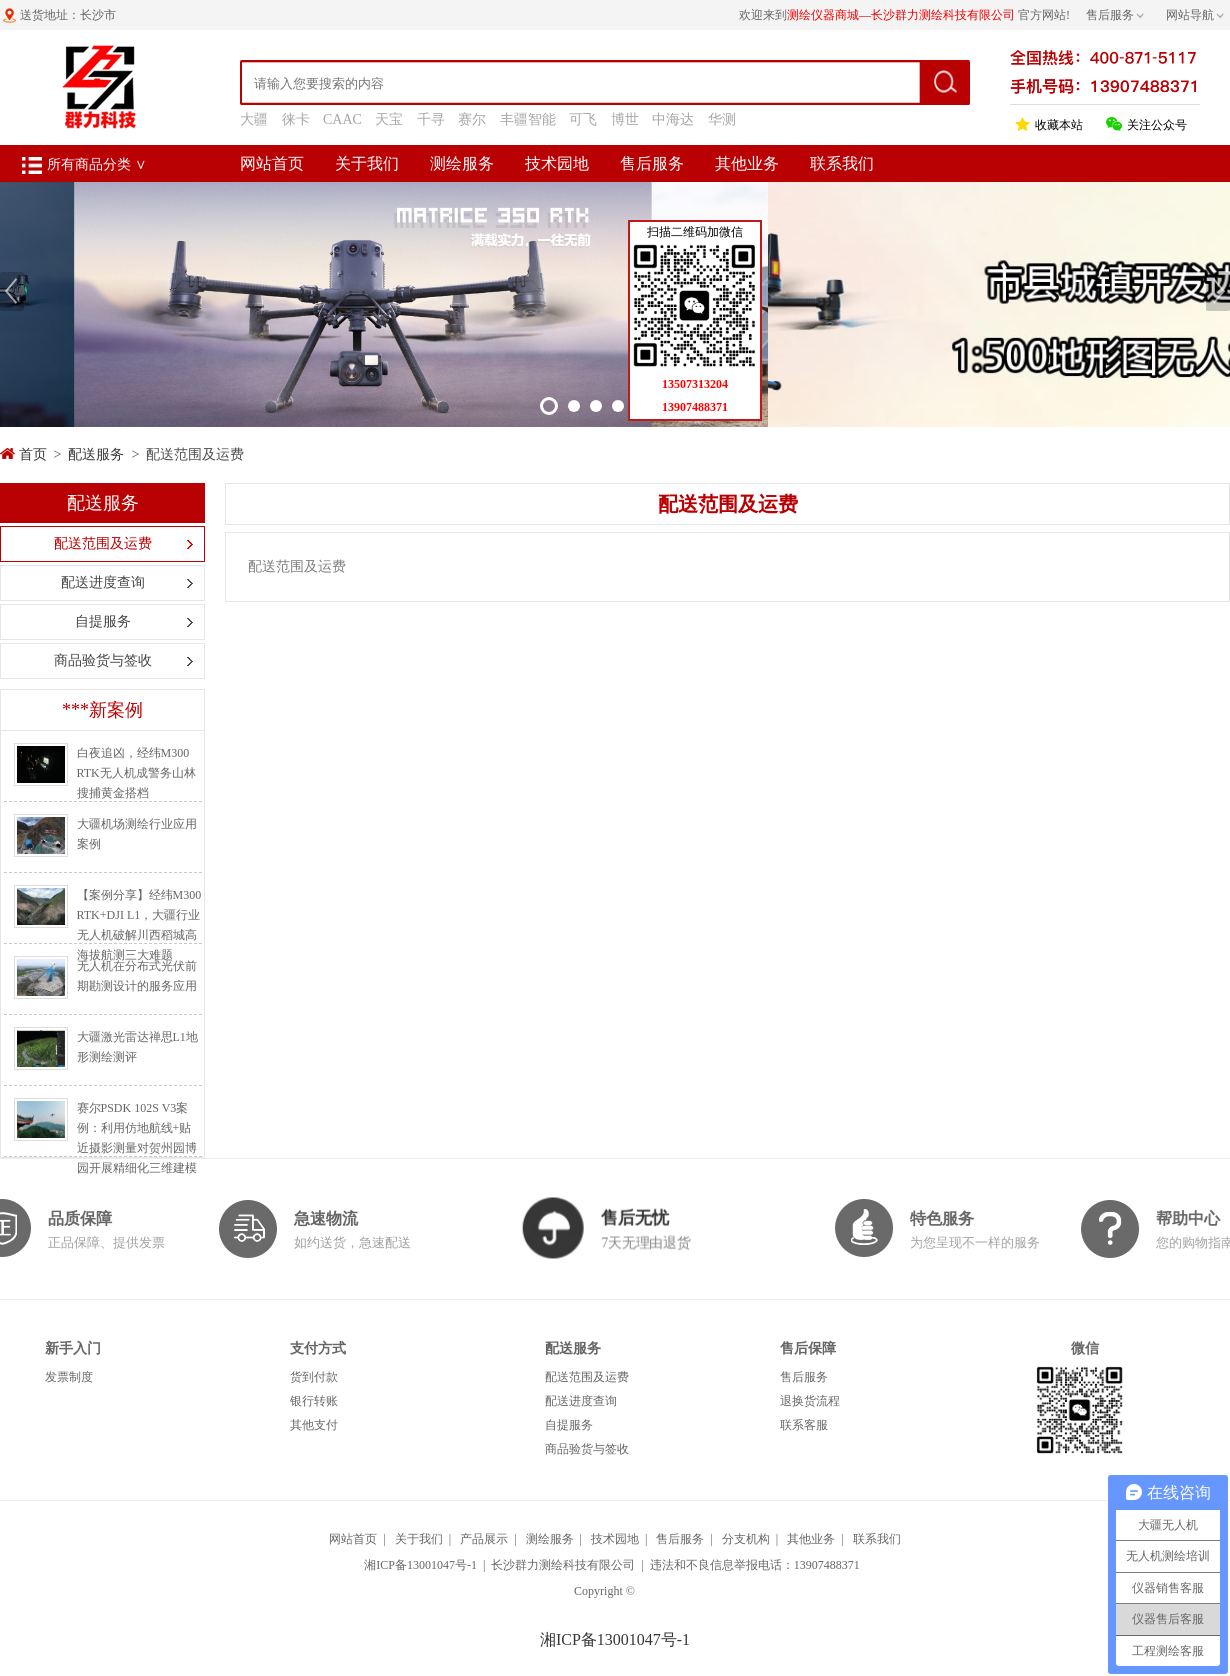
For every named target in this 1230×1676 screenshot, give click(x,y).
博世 (625, 119)
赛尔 (472, 119)
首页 (33, 454)
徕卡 (296, 119)
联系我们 (842, 163)
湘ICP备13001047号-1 (420, 1565)
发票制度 (69, 1377)
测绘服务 (462, 163)
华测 (722, 119)
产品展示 (484, 1539)
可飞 (583, 119)
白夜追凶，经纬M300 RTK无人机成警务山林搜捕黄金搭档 (136, 773)
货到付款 (314, 1377)
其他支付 (314, 1425)
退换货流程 (810, 1401)
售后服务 (652, 163)
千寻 (431, 119)
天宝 (389, 119)
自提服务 (103, 621)
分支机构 (746, 1539)
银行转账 (314, 1401)
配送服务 (96, 454)
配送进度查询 (103, 582)
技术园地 (557, 163)
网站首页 (272, 163)
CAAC (342, 119)
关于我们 (367, 163)
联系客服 (804, 1425)
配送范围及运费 (103, 543)
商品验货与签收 (103, 660)
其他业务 (747, 163)
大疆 (254, 119)
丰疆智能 (528, 119)
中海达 (673, 119)
